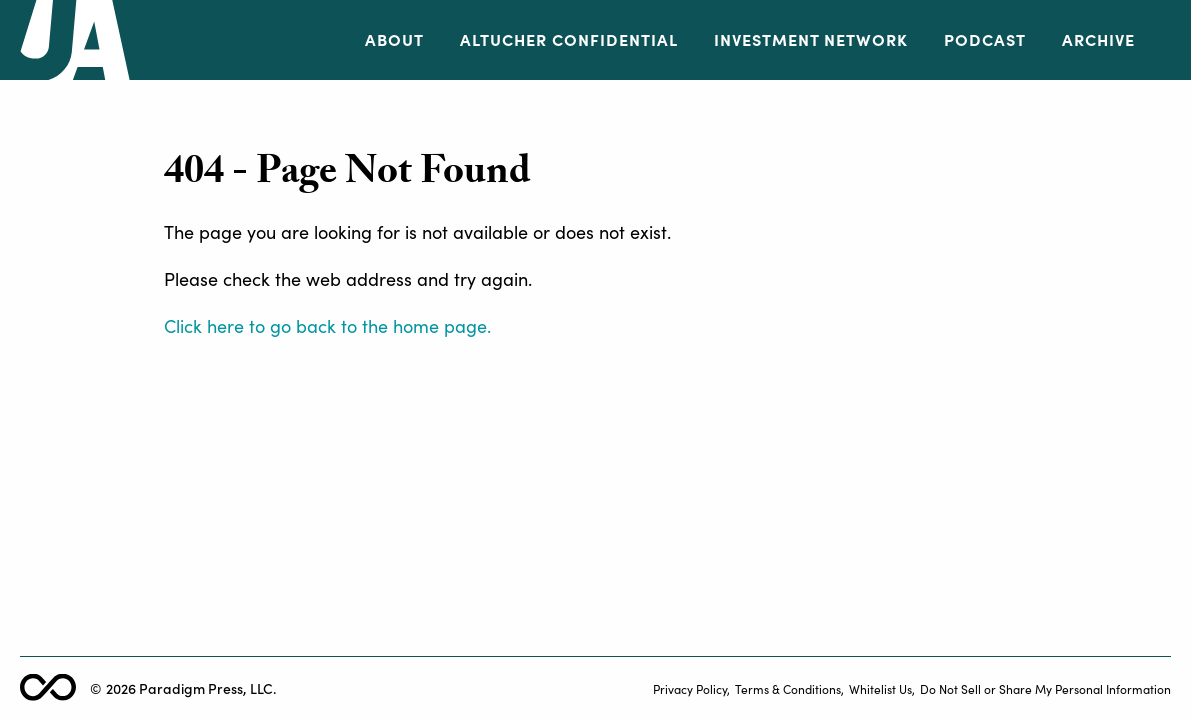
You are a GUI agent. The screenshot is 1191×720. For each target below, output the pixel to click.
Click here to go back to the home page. (327, 325)
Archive (1098, 40)
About (394, 40)
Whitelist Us (880, 688)
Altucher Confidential (569, 40)
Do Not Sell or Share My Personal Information (1045, 688)
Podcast (985, 40)
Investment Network (811, 40)
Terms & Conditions (788, 688)
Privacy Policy (690, 688)
